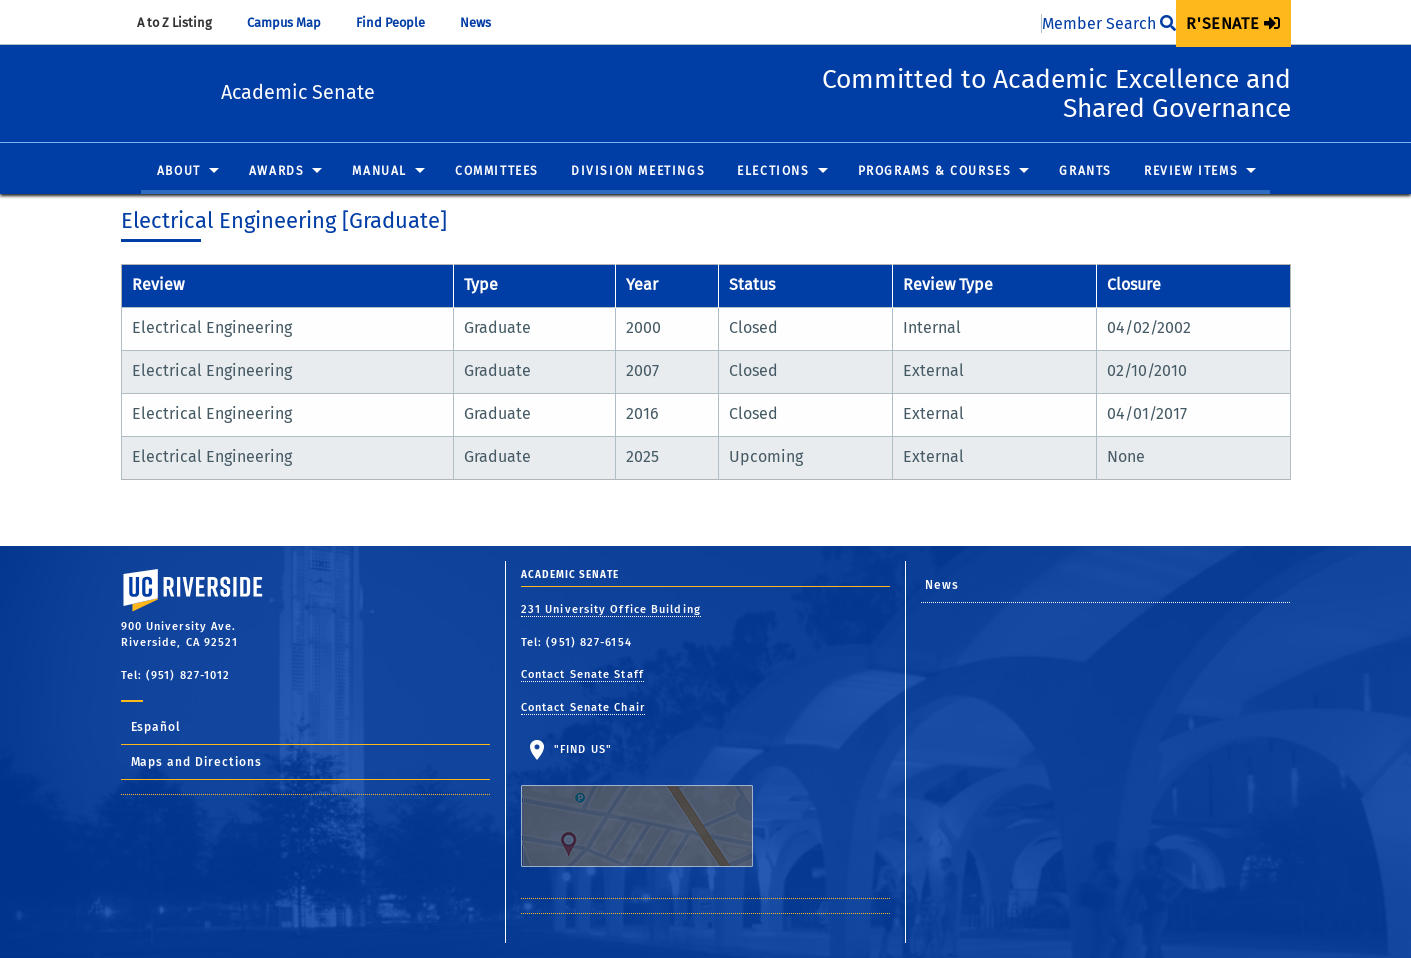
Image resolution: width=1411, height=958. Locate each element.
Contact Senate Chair (583, 707)
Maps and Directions (197, 762)
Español (156, 727)
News (485, 22)
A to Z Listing (184, 22)
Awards (277, 172)
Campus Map (293, 22)
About (179, 172)
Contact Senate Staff (582, 674)
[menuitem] (1233, 23)
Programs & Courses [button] (935, 172)
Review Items (1191, 172)
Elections (773, 172)
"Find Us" (649, 805)
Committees (497, 172)
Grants (1085, 172)
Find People (400, 22)
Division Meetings (638, 172)
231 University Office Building (611, 609)
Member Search (1109, 23)
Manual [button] (379, 172)
